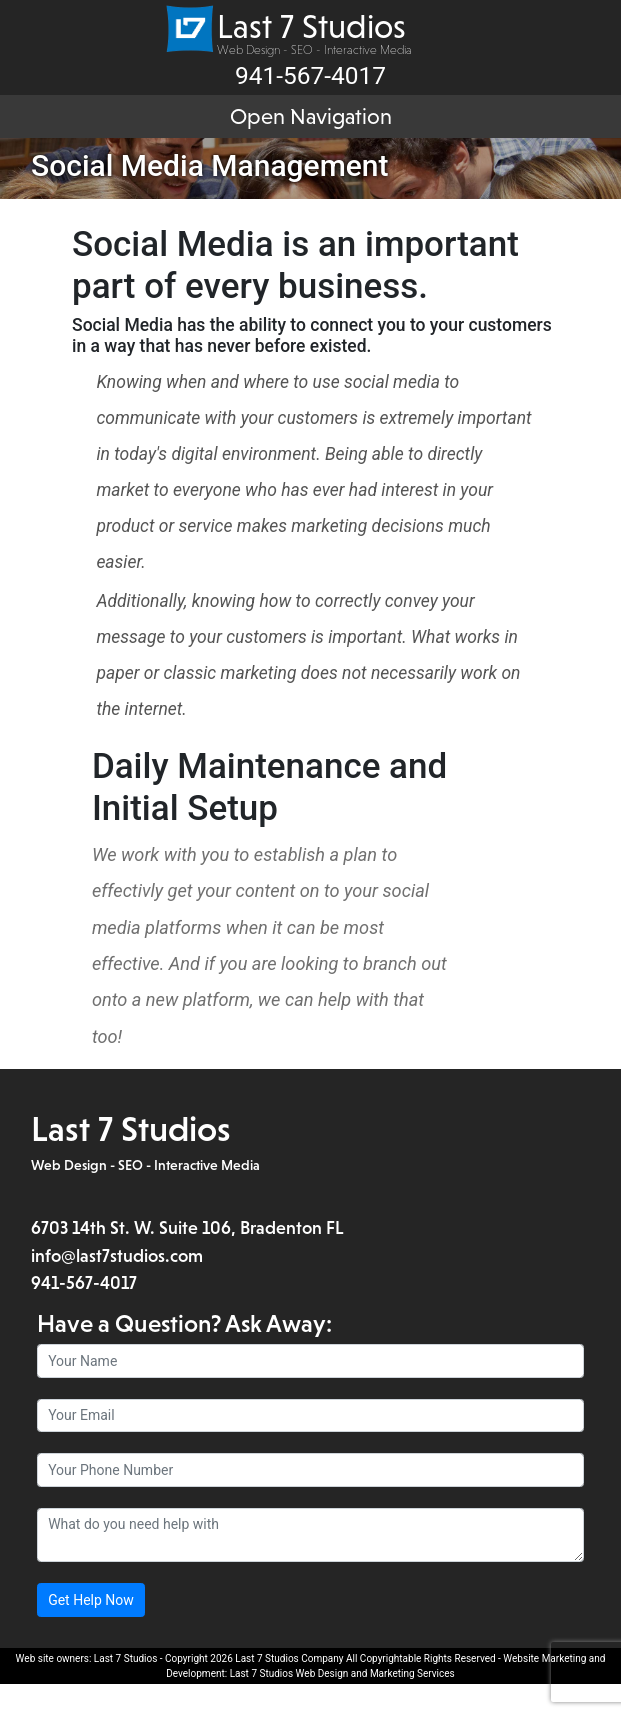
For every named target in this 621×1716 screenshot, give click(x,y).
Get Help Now (91, 1632)
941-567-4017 (84, 1315)
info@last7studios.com (117, 1288)
